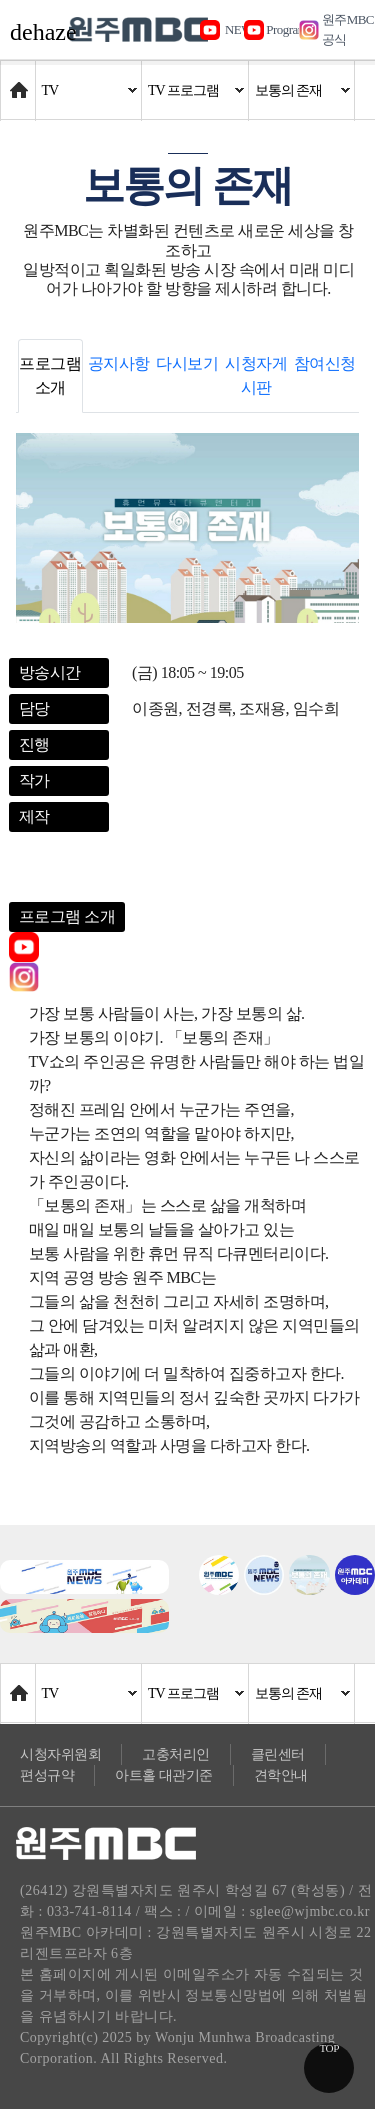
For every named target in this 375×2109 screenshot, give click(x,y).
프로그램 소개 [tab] (50, 375)
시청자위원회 (60, 1754)
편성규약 (47, 1775)
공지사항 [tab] (119, 363)
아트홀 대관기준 (164, 1775)
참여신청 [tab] (325, 363)
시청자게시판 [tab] (256, 375)
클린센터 (278, 1754)
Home (19, 80)
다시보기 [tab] (187, 363)
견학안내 (281, 1775)
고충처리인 (176, 1754)
